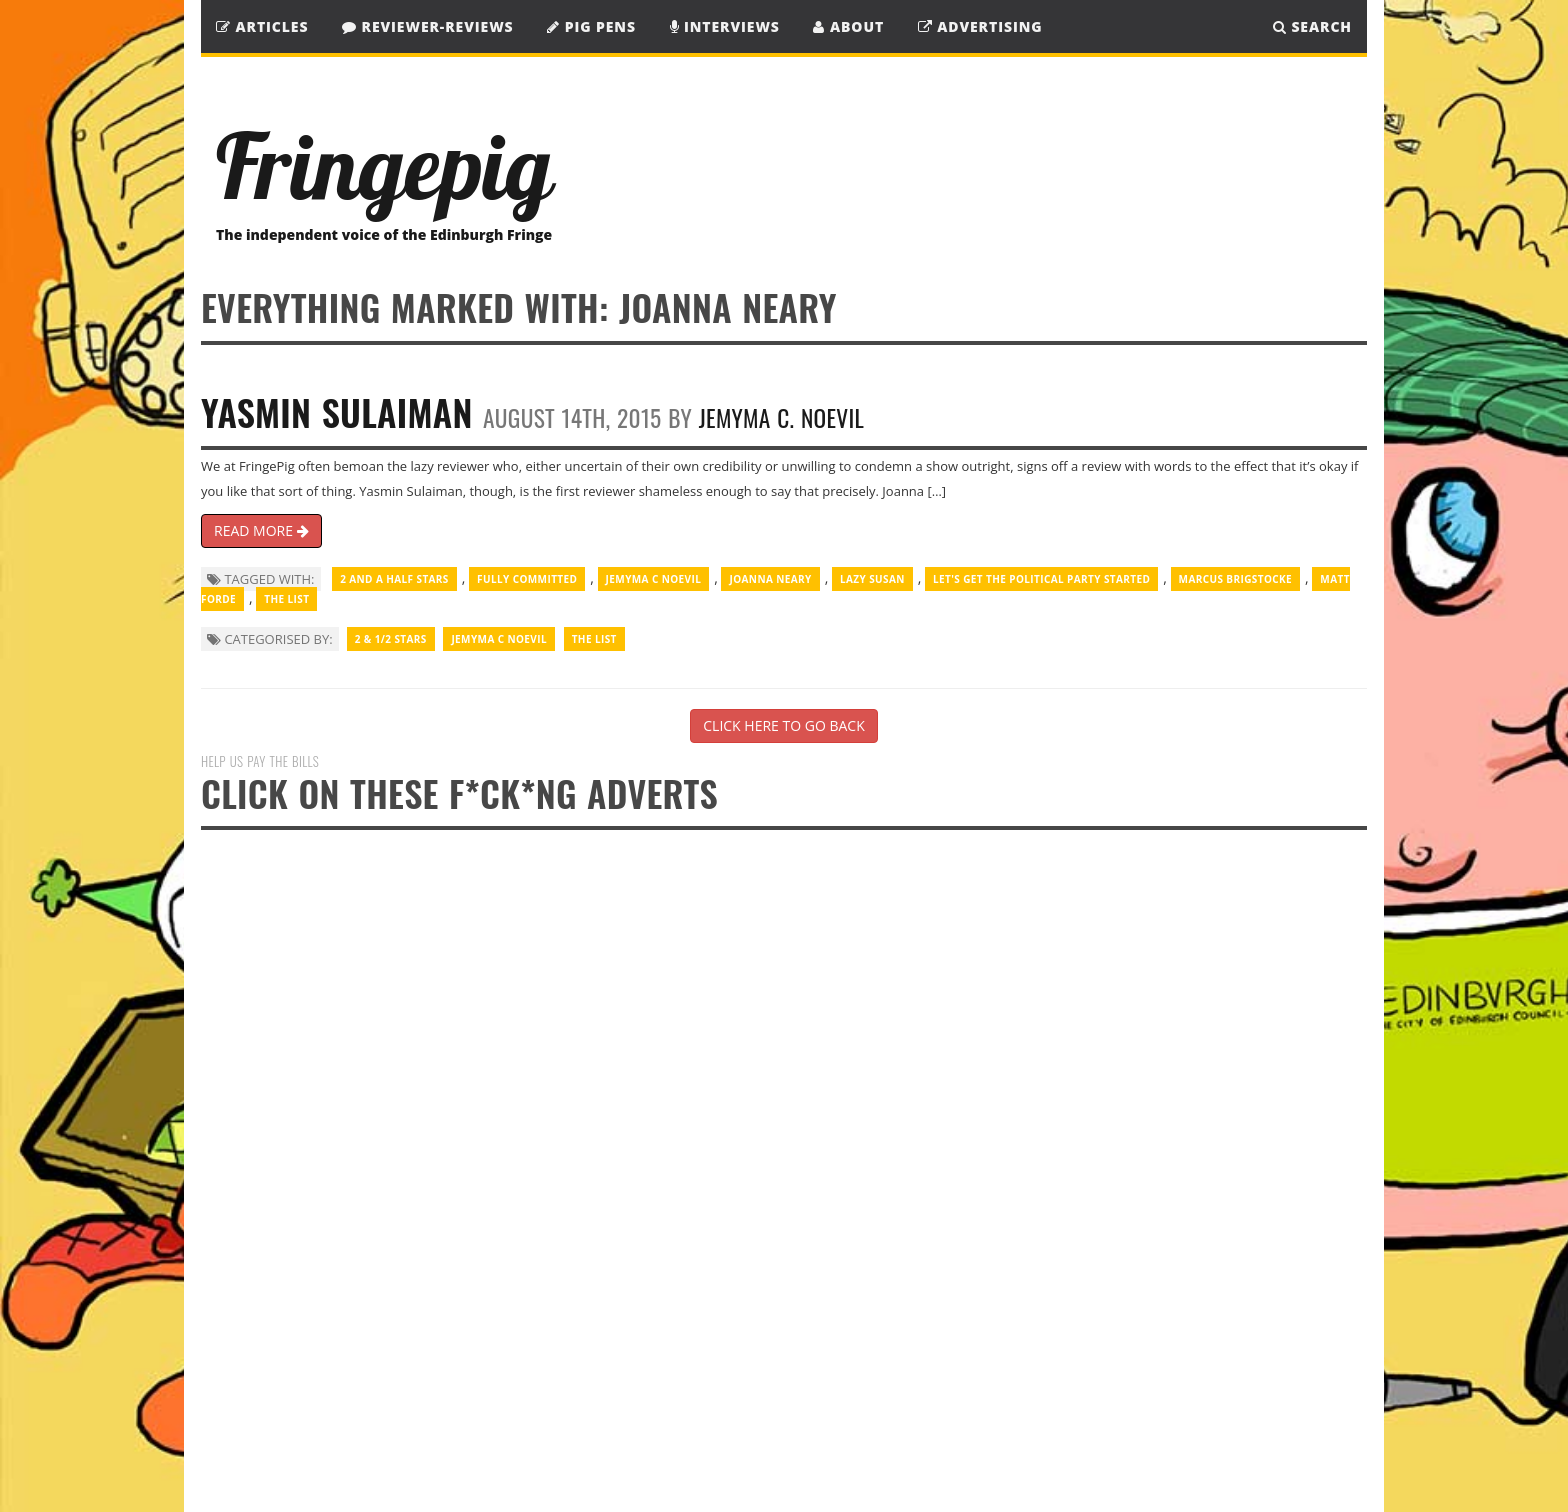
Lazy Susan (872, 579)
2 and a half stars (394, 579)
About (848, 26)
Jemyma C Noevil (654, 579)
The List (286, 599)
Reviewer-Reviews (428, 26)
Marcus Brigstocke (1236, 579)
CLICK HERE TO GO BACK (783, 725)
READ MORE (261, 530)
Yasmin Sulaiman (337, 411)
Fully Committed (527, 579)
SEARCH (1312, 26)
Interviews (725, 26)
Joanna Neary (770, 579)
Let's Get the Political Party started (1041, 579)
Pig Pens (591, 26)
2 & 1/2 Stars (391, 639)
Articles (262, 26)
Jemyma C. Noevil (781, 417)
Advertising (980, 26)
